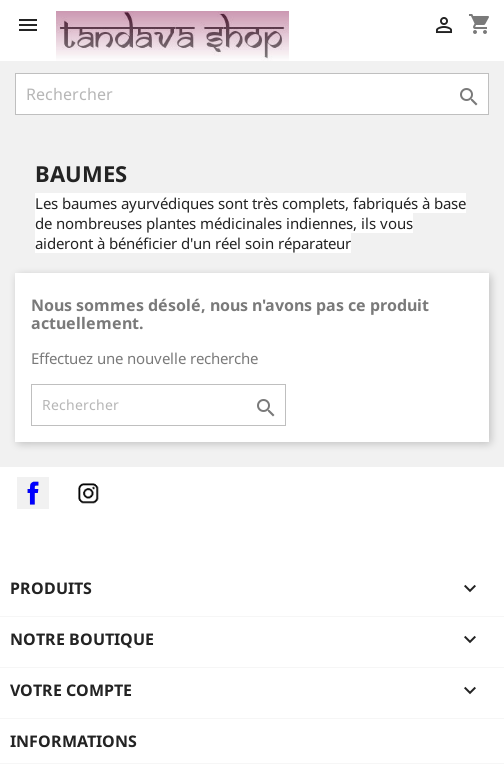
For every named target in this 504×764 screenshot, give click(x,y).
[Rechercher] (252, 94)
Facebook (33, 493)
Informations (73, 741)
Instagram (88, 493)
